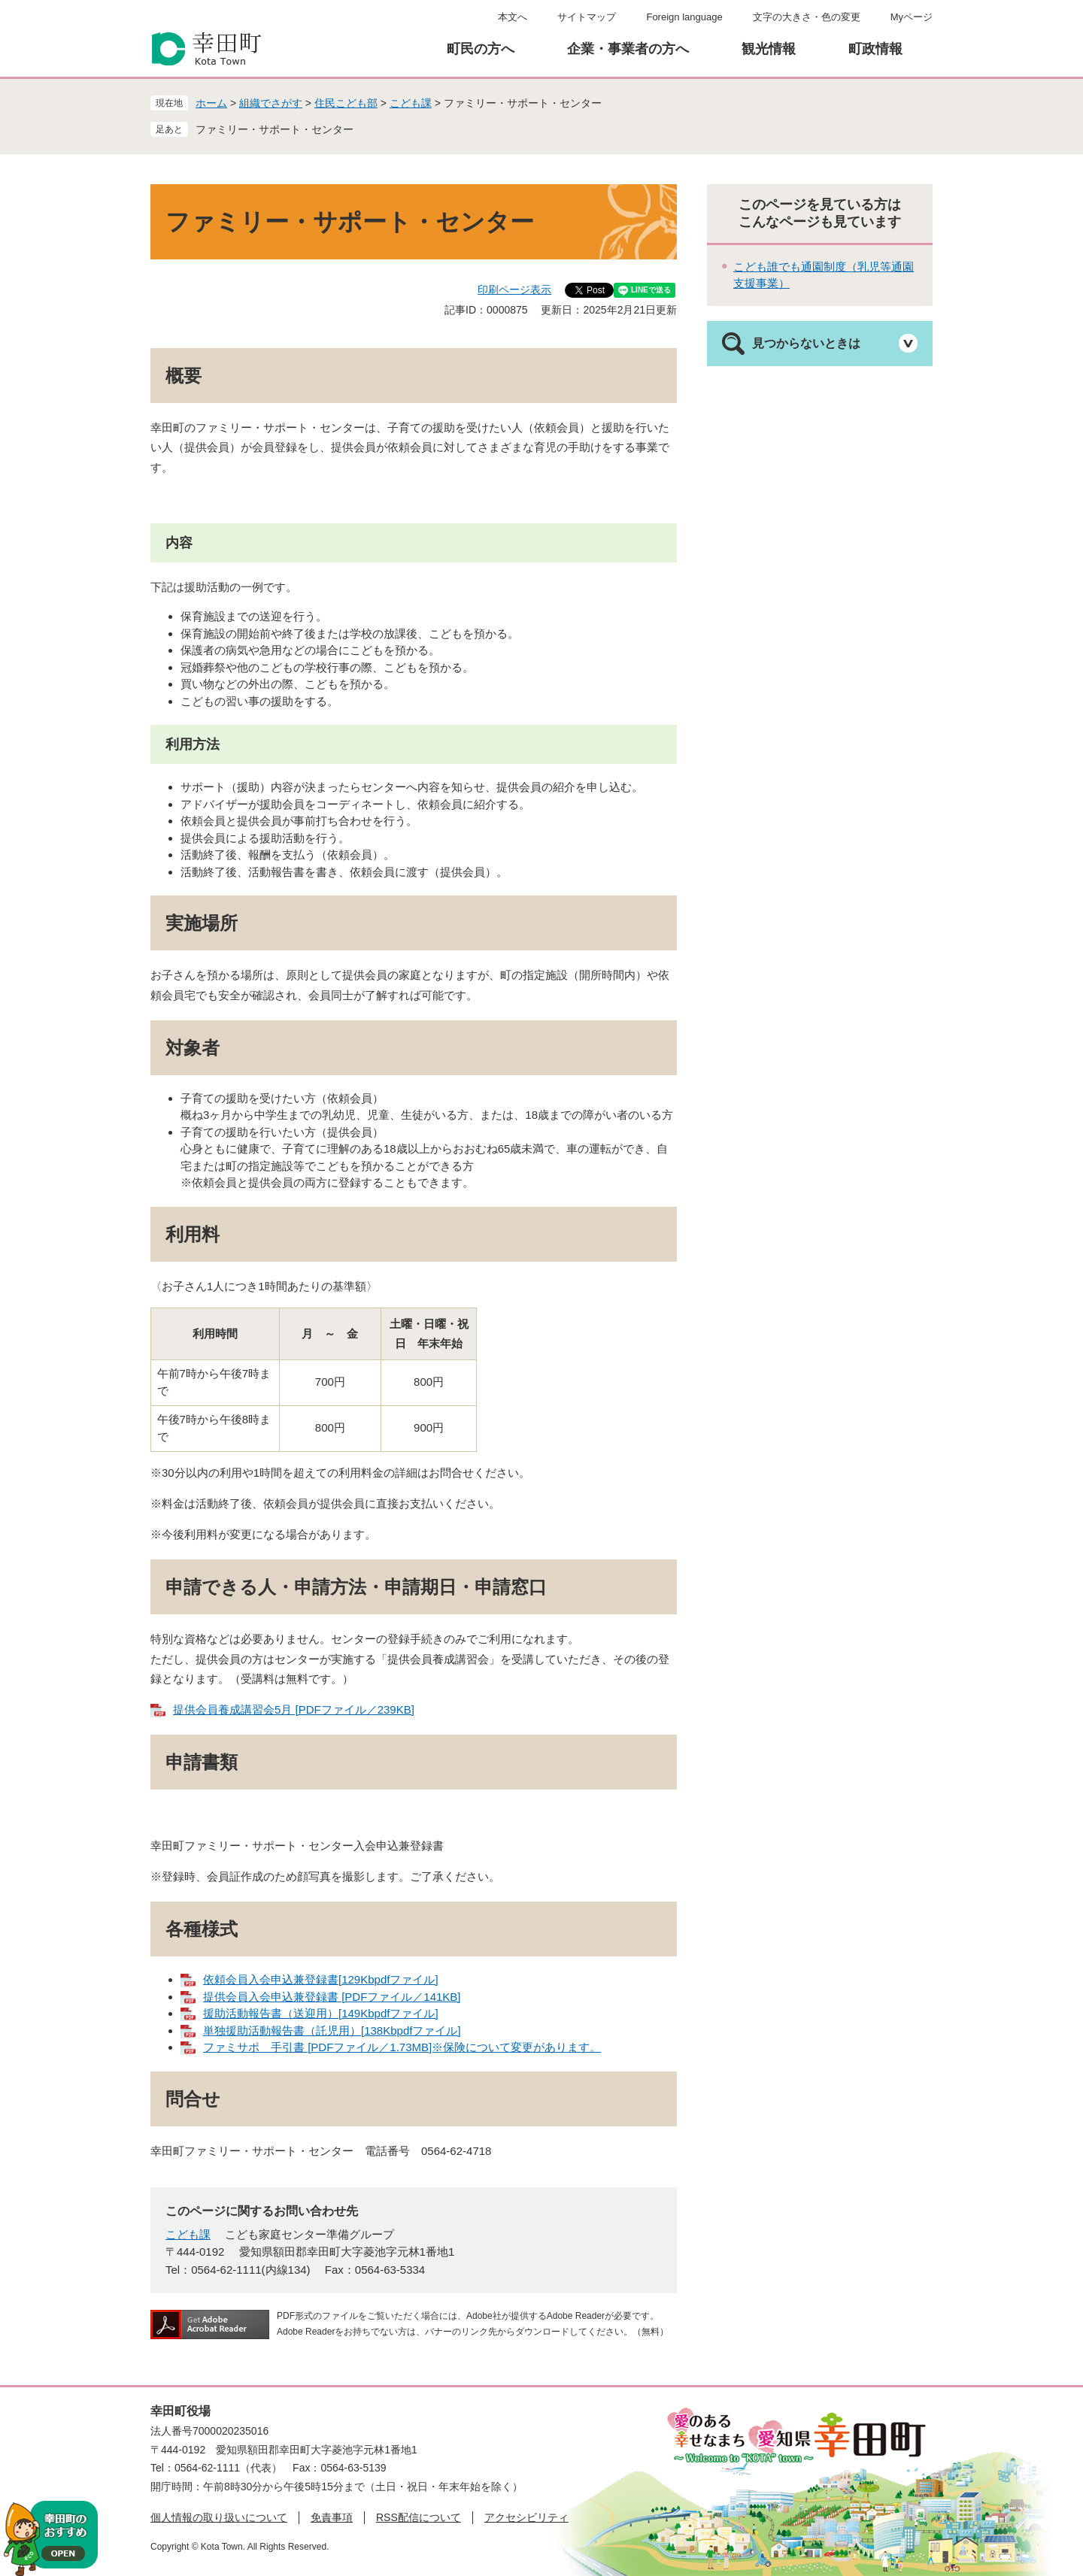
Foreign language (684, 17)
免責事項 (332, 2517)
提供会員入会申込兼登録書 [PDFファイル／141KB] (332, 1996)
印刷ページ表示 (514, 289)
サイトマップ (586, 17)
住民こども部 (346, 103)
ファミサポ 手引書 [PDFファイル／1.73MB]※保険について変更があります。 (402, 2047)
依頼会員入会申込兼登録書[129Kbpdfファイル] (320, 1979)
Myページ (911, 17)
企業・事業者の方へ (628, 48)
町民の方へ (480, 48)
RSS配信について (418, 2517)
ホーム (211, 103)
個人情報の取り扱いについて (218, 2517)
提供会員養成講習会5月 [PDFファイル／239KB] (293, 1709)
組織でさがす (270, 103)
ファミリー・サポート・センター (274, 129)
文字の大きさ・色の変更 (806, 17)
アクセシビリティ (526, 2517)
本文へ (512, 17)
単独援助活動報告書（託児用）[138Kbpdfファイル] (332, 2030)
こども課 (411, 103)
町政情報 (875, 48)
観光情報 (769, 48)
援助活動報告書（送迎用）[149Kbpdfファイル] (320, 2013)
